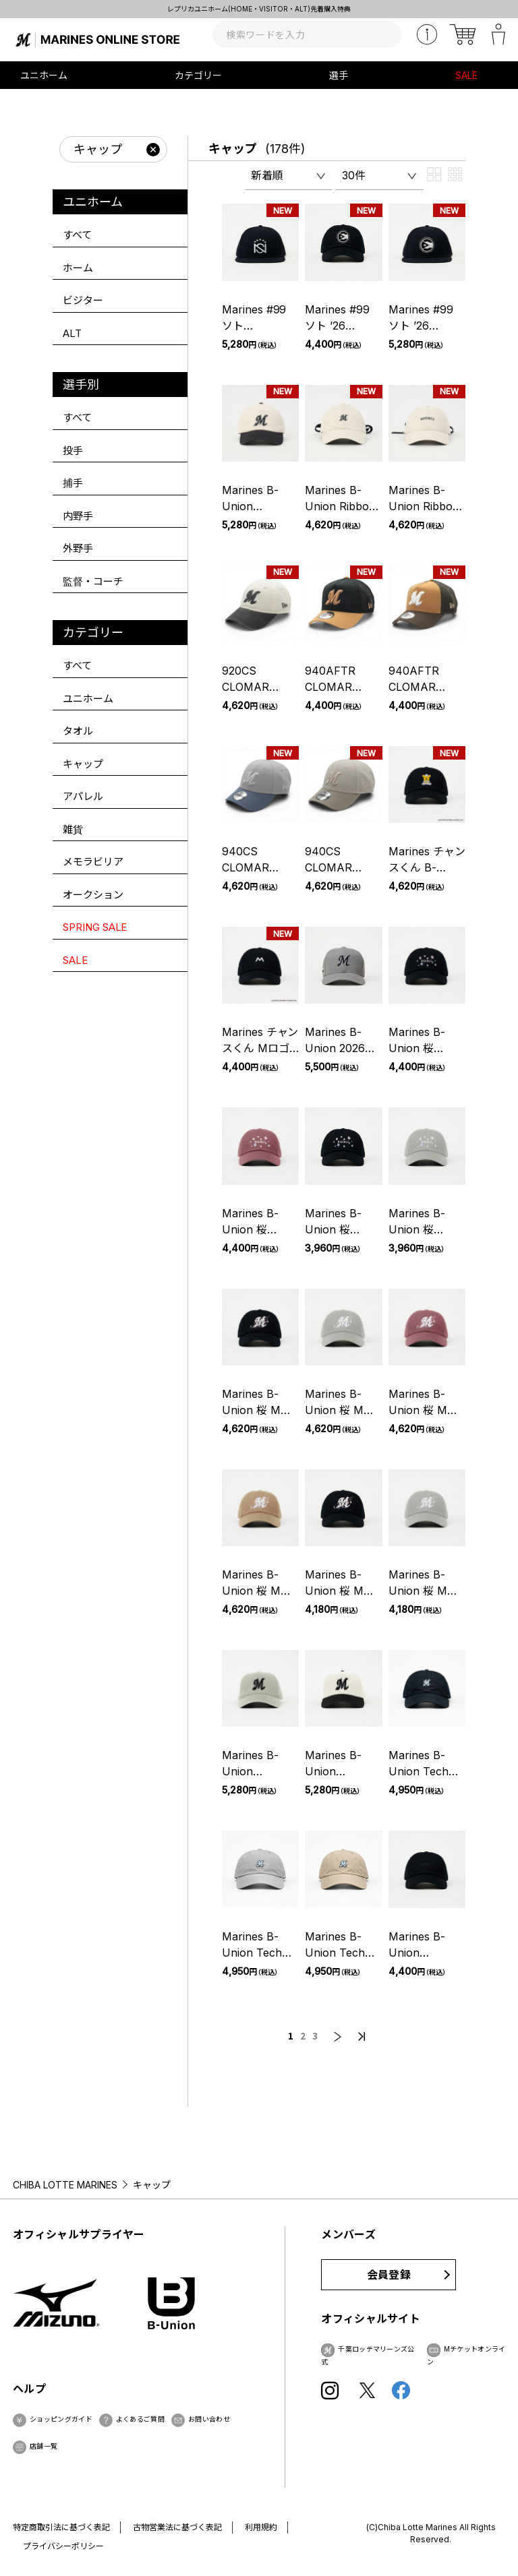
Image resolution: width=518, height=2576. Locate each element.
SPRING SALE (95, 927)
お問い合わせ (209, 2419)
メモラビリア (93, 861)
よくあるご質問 (140, 2419)
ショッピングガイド (61, 2419)
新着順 (267, 175)
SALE (466, 75)
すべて (77, 234)
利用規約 (261, 2527)
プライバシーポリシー (63, 2546)
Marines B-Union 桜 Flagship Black (425, 1048)
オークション (93, 894)
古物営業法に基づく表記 (177, 2527)
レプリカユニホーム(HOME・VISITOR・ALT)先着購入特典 (259, 9)
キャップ (232, 149)
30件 (354, 175)
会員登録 (389, 2274)
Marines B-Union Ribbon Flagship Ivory (341, 506)
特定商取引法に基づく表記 (61, 2527)
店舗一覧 (43, 2446)
